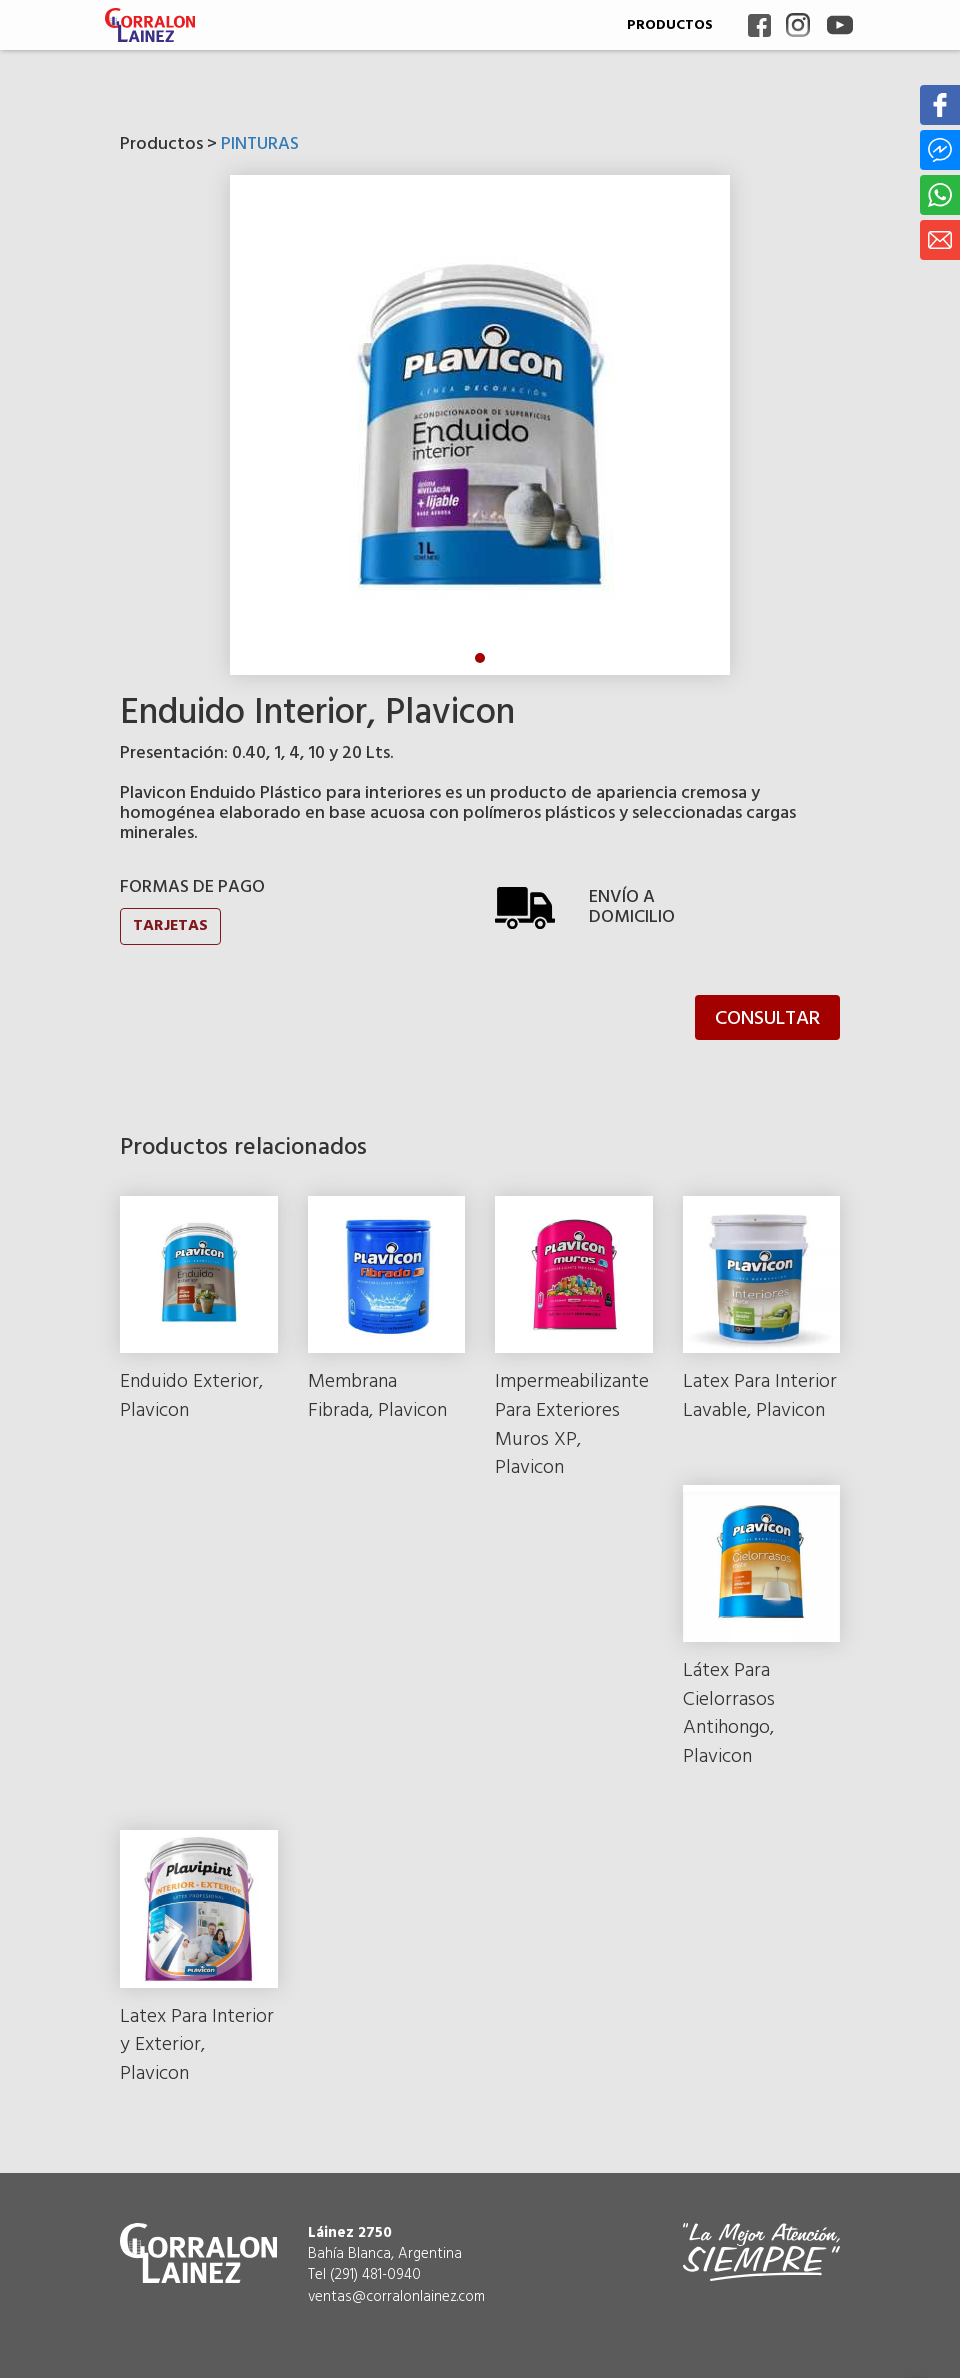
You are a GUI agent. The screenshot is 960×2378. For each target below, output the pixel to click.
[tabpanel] (480, 425)
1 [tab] (480, 658)
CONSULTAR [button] (767, 1019)
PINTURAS (260, 144)
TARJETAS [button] (170, 926)
